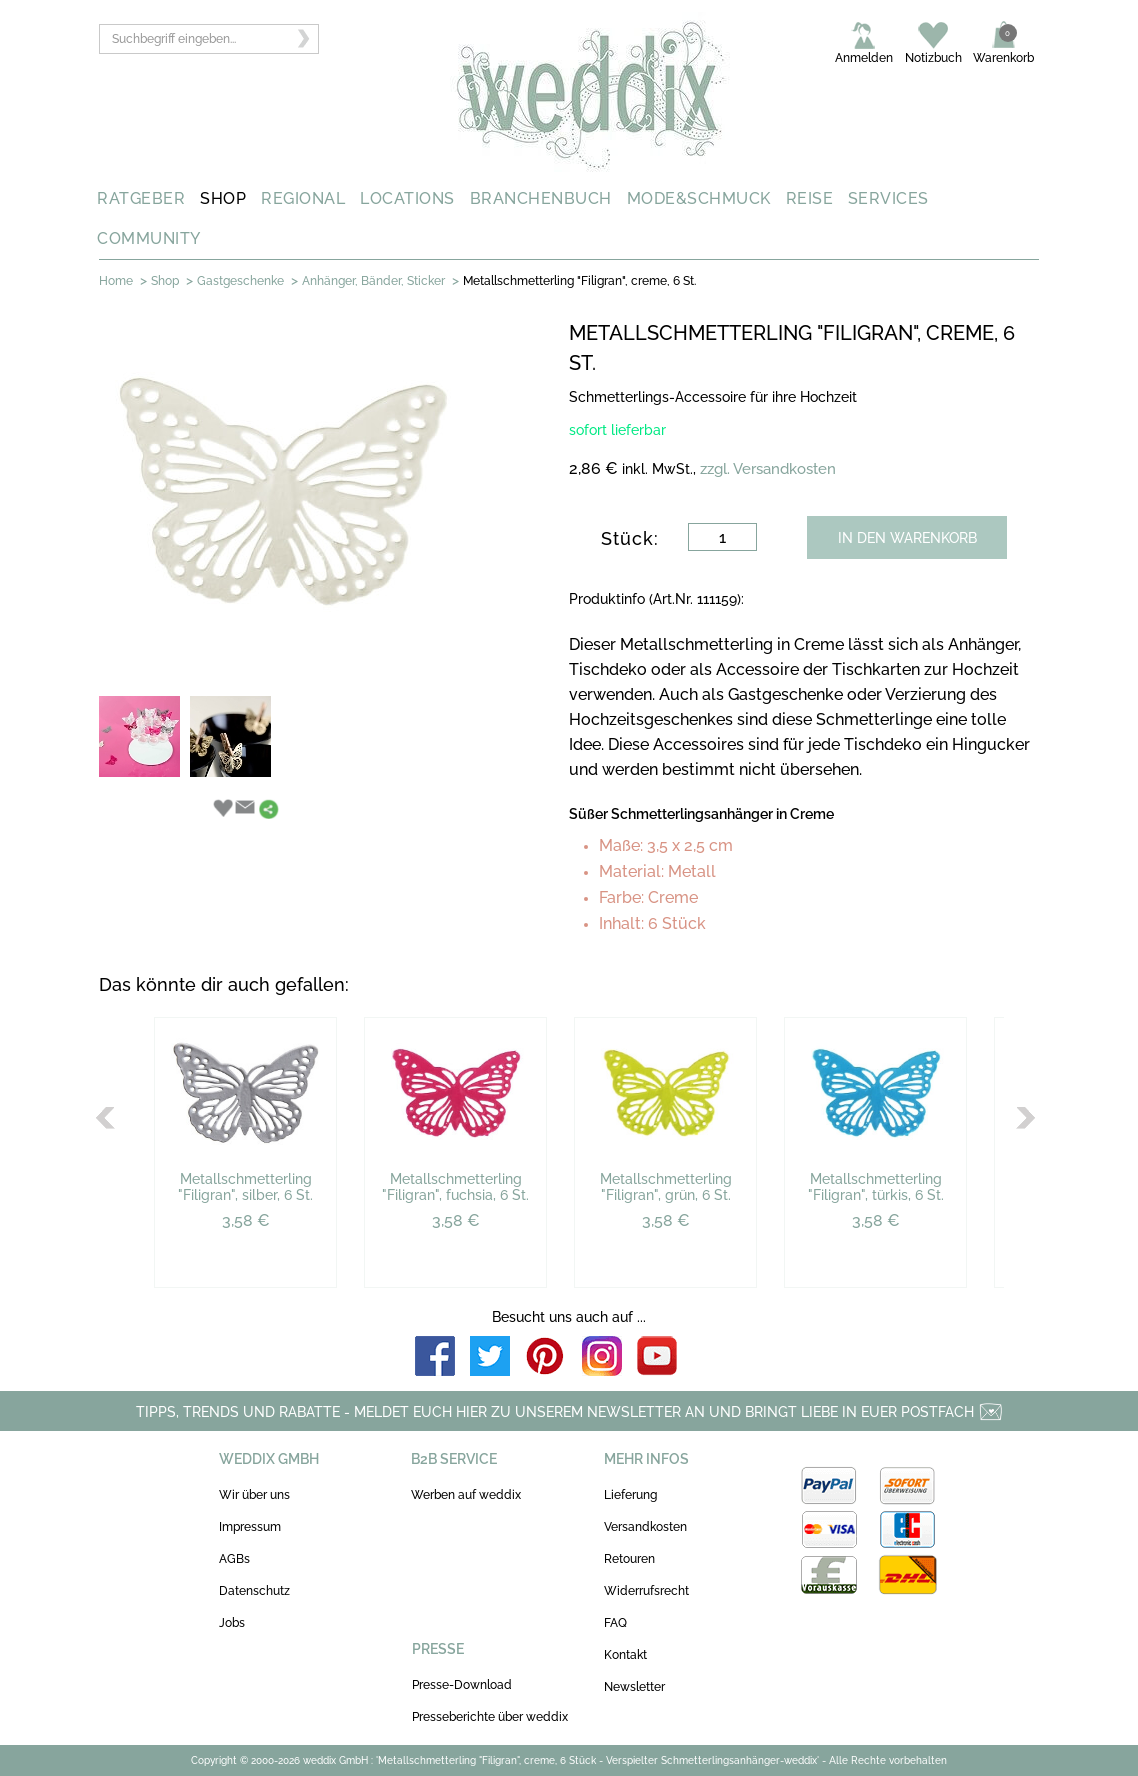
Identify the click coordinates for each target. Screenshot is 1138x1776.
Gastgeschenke (240, 281)
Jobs (232, 1623)
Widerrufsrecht (646, 1591)
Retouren (629, 1559)
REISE (810, 198)
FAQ (615, 1623)
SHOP (223, 198)
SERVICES (888, 198)
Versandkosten (645, 1527)
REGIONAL (303, 198)
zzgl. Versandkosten (768, 469)
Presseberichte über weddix (490, 1717)
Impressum (250, 1527)
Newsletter (634, 1687)
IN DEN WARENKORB (907, 538)
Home (116, 281)
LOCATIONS (407, 198)
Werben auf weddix (466, 1495)
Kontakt (625, 1655)
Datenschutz (254, 1591)
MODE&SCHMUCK (699, 198)
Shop (165, 281)
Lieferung (630, 1495)
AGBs (234, 1559)
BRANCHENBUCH (541, 198)
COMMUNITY (149, 238)
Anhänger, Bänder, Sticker (373, 281)
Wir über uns (254, 1495)
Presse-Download (462, 1685)
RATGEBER (141, 198)
